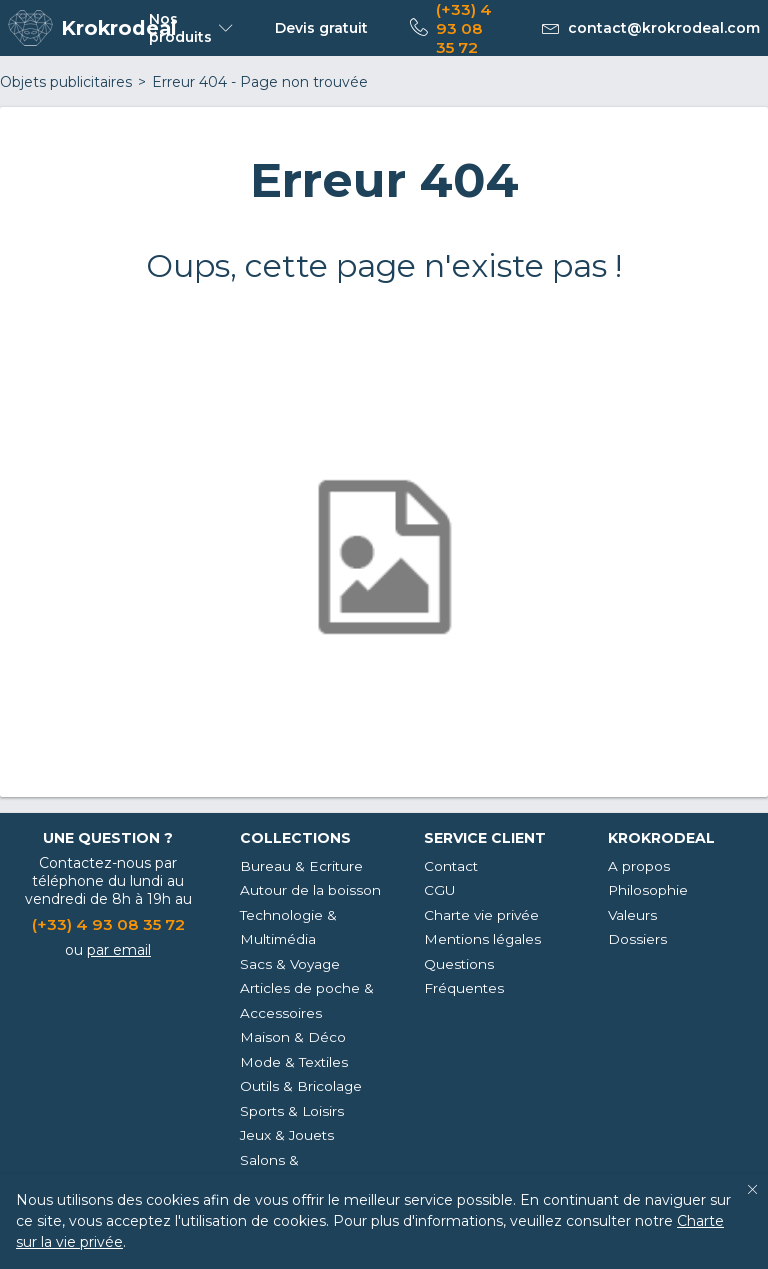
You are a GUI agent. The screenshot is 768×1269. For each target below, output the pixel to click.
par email (119, 950)
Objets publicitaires (66, 82)
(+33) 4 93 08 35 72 (108, 924)
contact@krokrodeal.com (664, 28)
